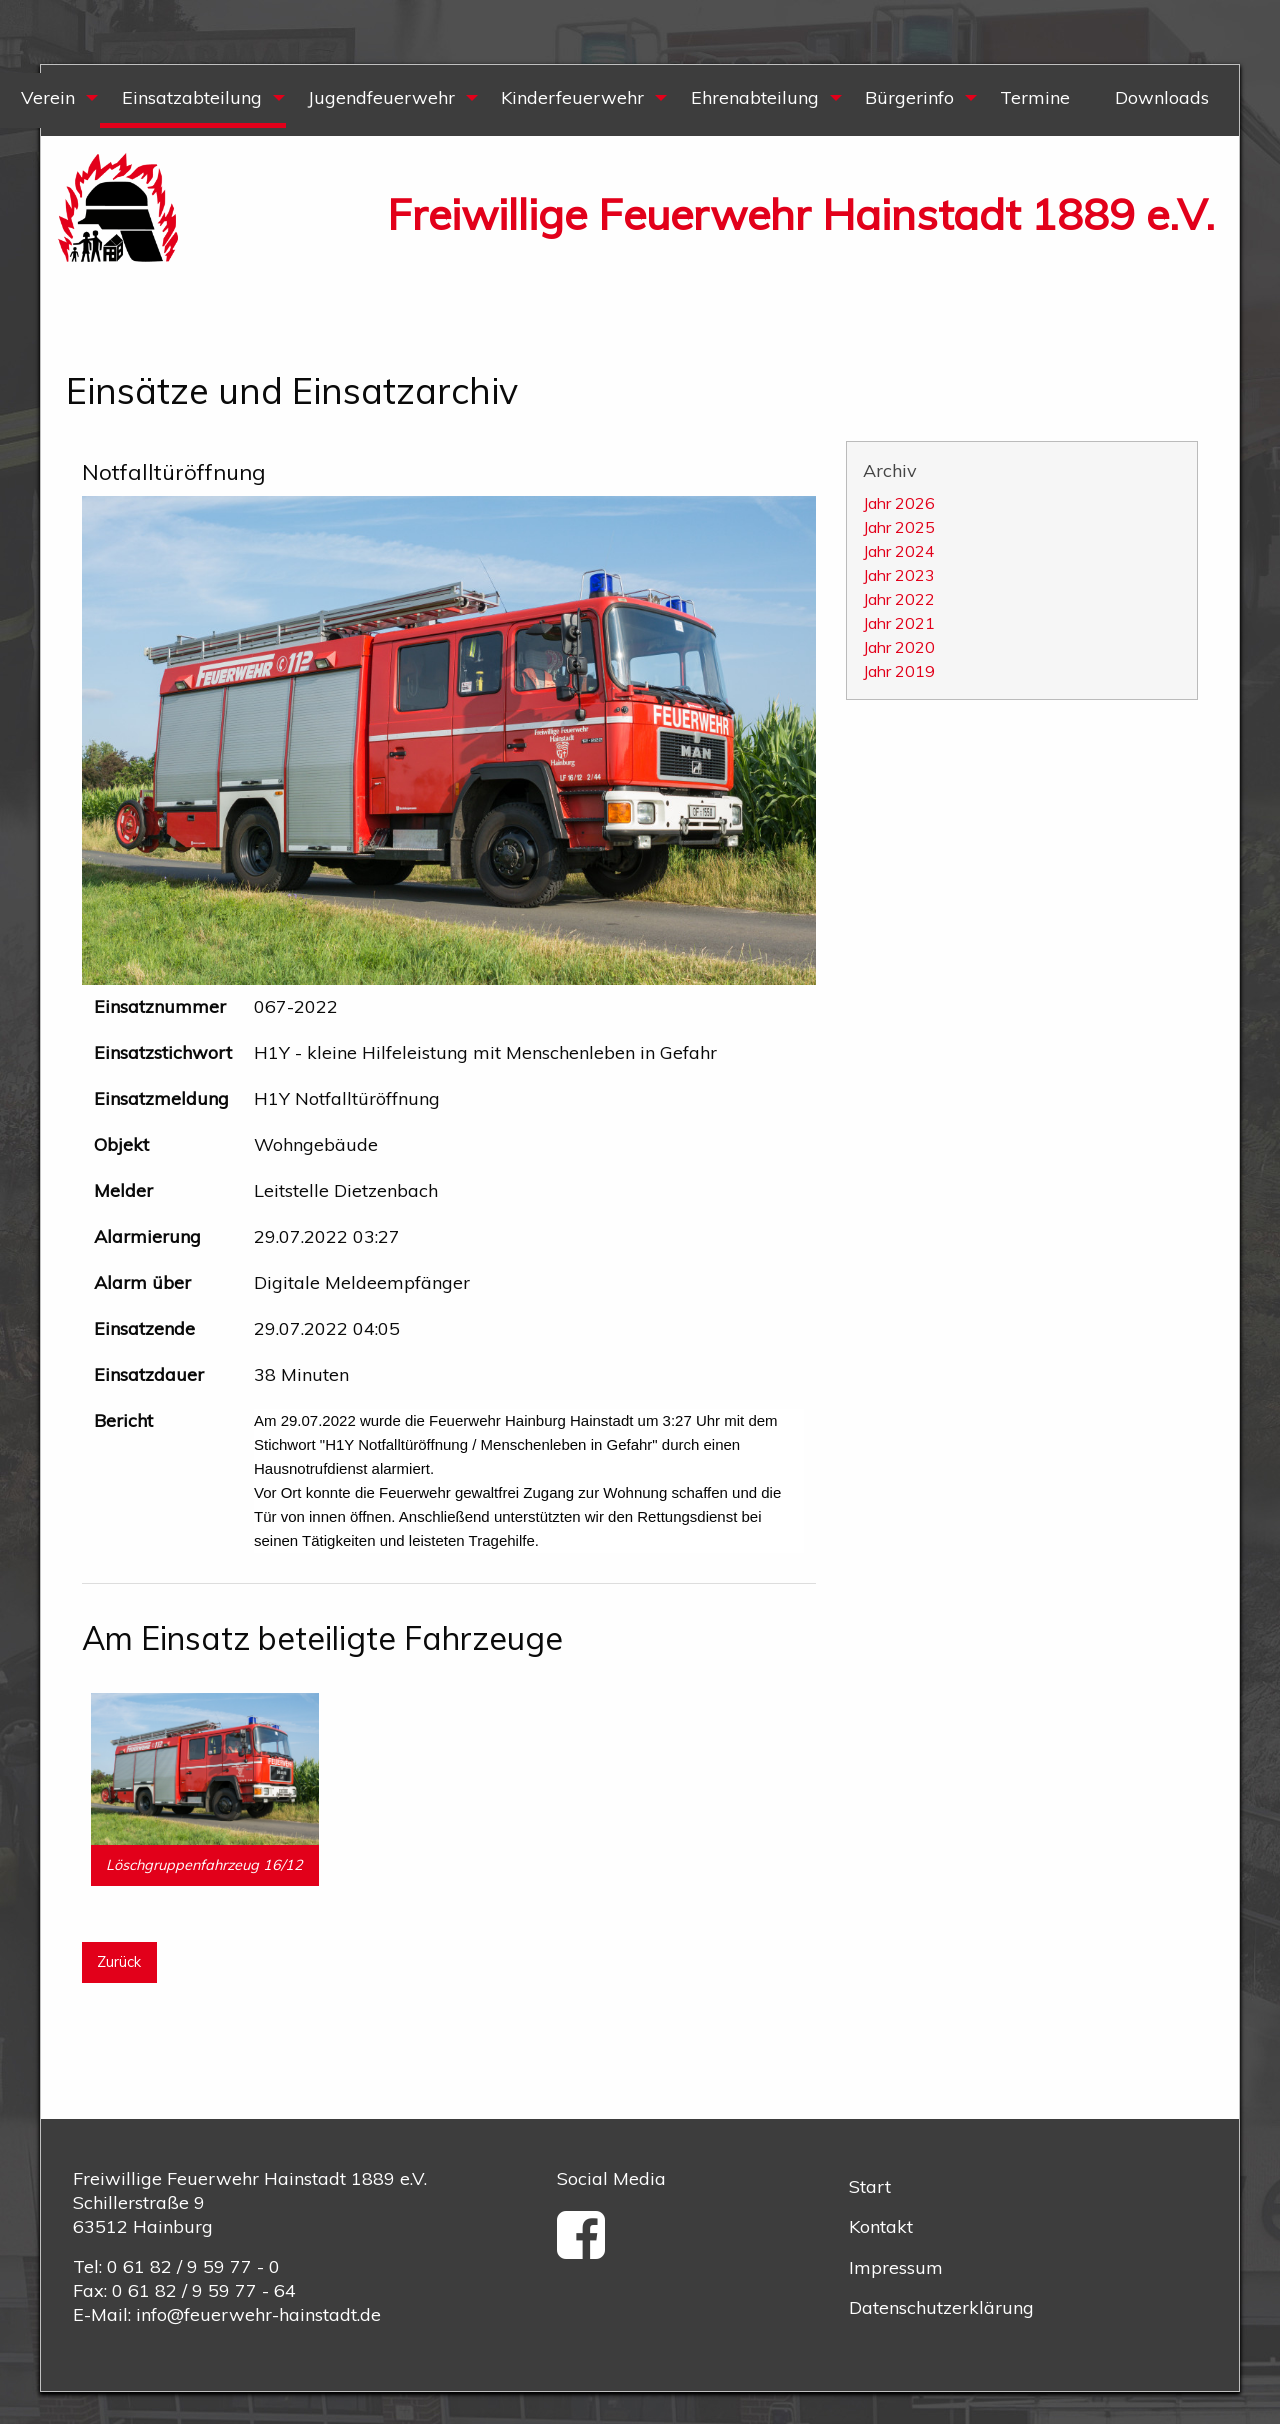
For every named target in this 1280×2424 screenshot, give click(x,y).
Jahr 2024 (899, 551)
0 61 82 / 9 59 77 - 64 (204, 2290)
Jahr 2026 (899, 503)
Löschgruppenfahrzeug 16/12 (204, 1865)
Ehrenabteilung (755, 97)
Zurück (119, 1962)
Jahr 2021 (899, 623)
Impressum (896, 2267)
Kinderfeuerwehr (572, 97)
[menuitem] (192, 100)
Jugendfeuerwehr (381, 97)
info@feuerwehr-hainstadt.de (258, 2314)
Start (870, 2186)
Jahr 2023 (899, 575)
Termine (1035, 97)
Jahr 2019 (899, 671)
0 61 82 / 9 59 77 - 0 (193, 2266)
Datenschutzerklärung (941, 2307)
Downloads (1162, 97)
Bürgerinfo (909, 97)
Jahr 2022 (899, 599)
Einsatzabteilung (192, 97)
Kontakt (881, 2226)
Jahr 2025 (899, 527)
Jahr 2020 (899, 647)
